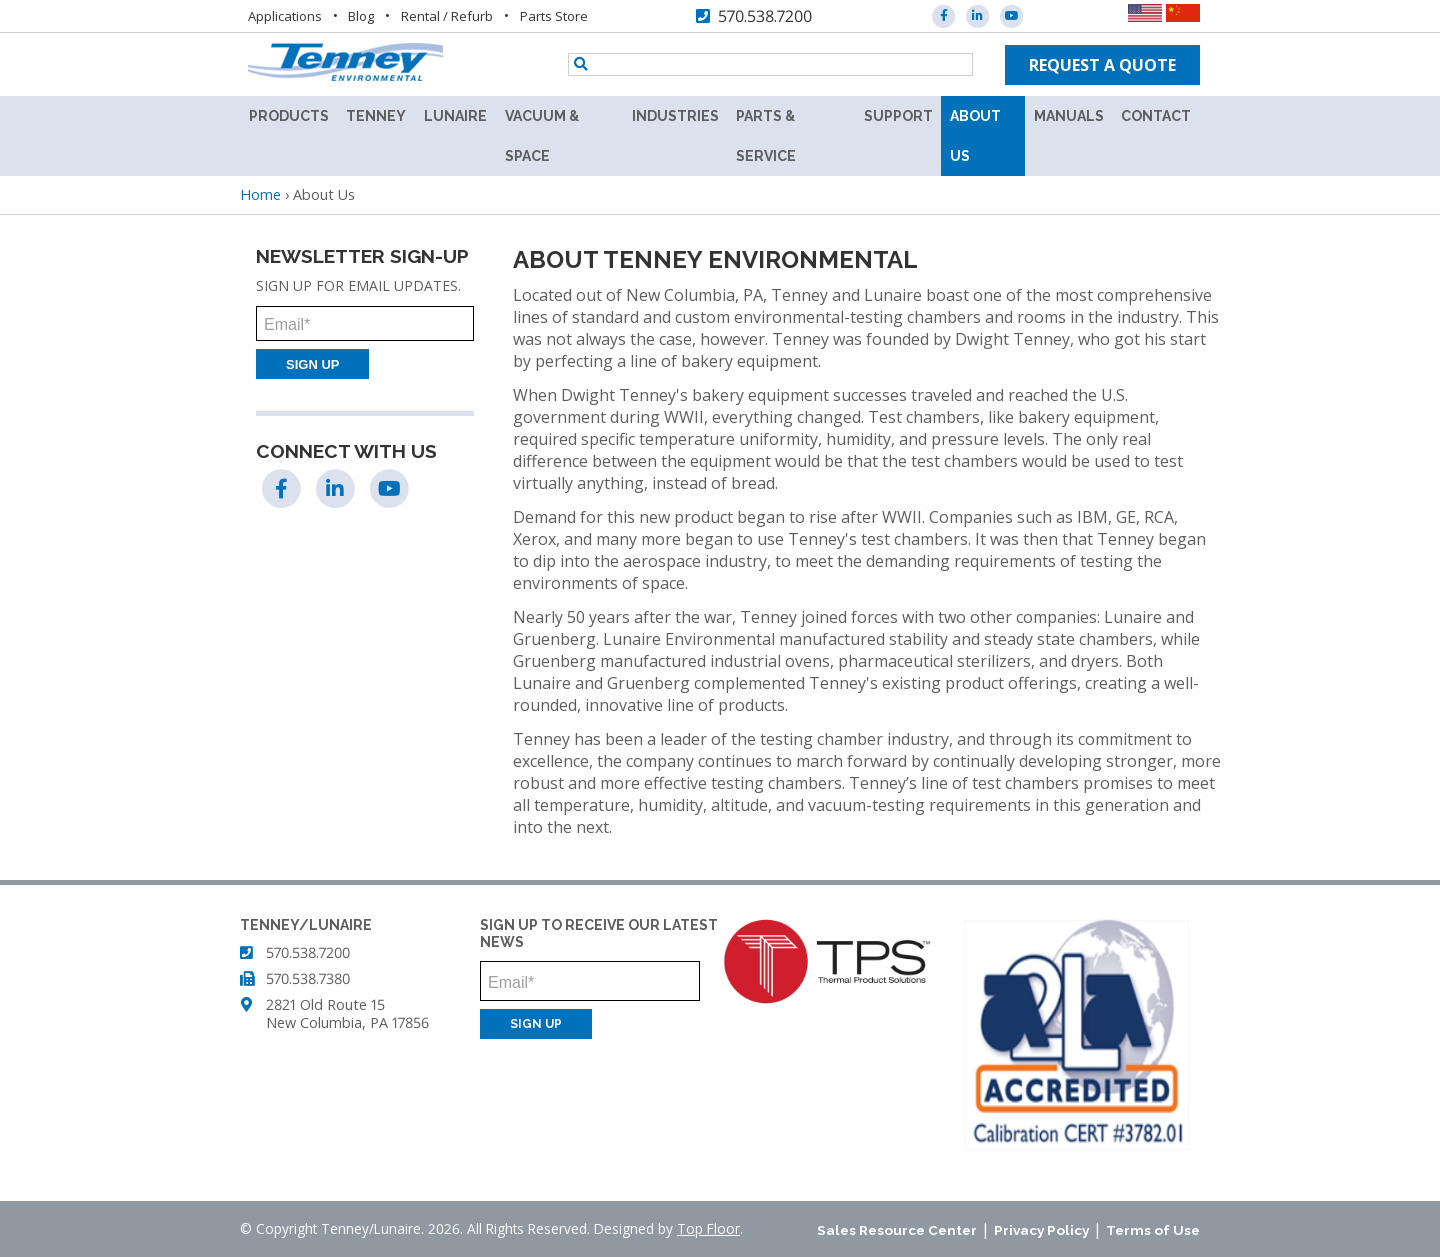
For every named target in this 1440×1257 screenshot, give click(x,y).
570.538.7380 (308, 978)
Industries (675, 116)
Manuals (1069, 116)
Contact (1156, 116)
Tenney (376, 116)
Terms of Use (1153, 1230)
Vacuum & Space (542, 136)
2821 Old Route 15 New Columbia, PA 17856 (347, 1013)
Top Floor (708, 1228)
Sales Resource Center (897, 1230)
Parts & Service (766, 136)
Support (898, 116)
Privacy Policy (1041, 1230)
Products (289, 116)
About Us (975, 136)
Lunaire (455, 116)
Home (260, 194)
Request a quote (1102, 65)
